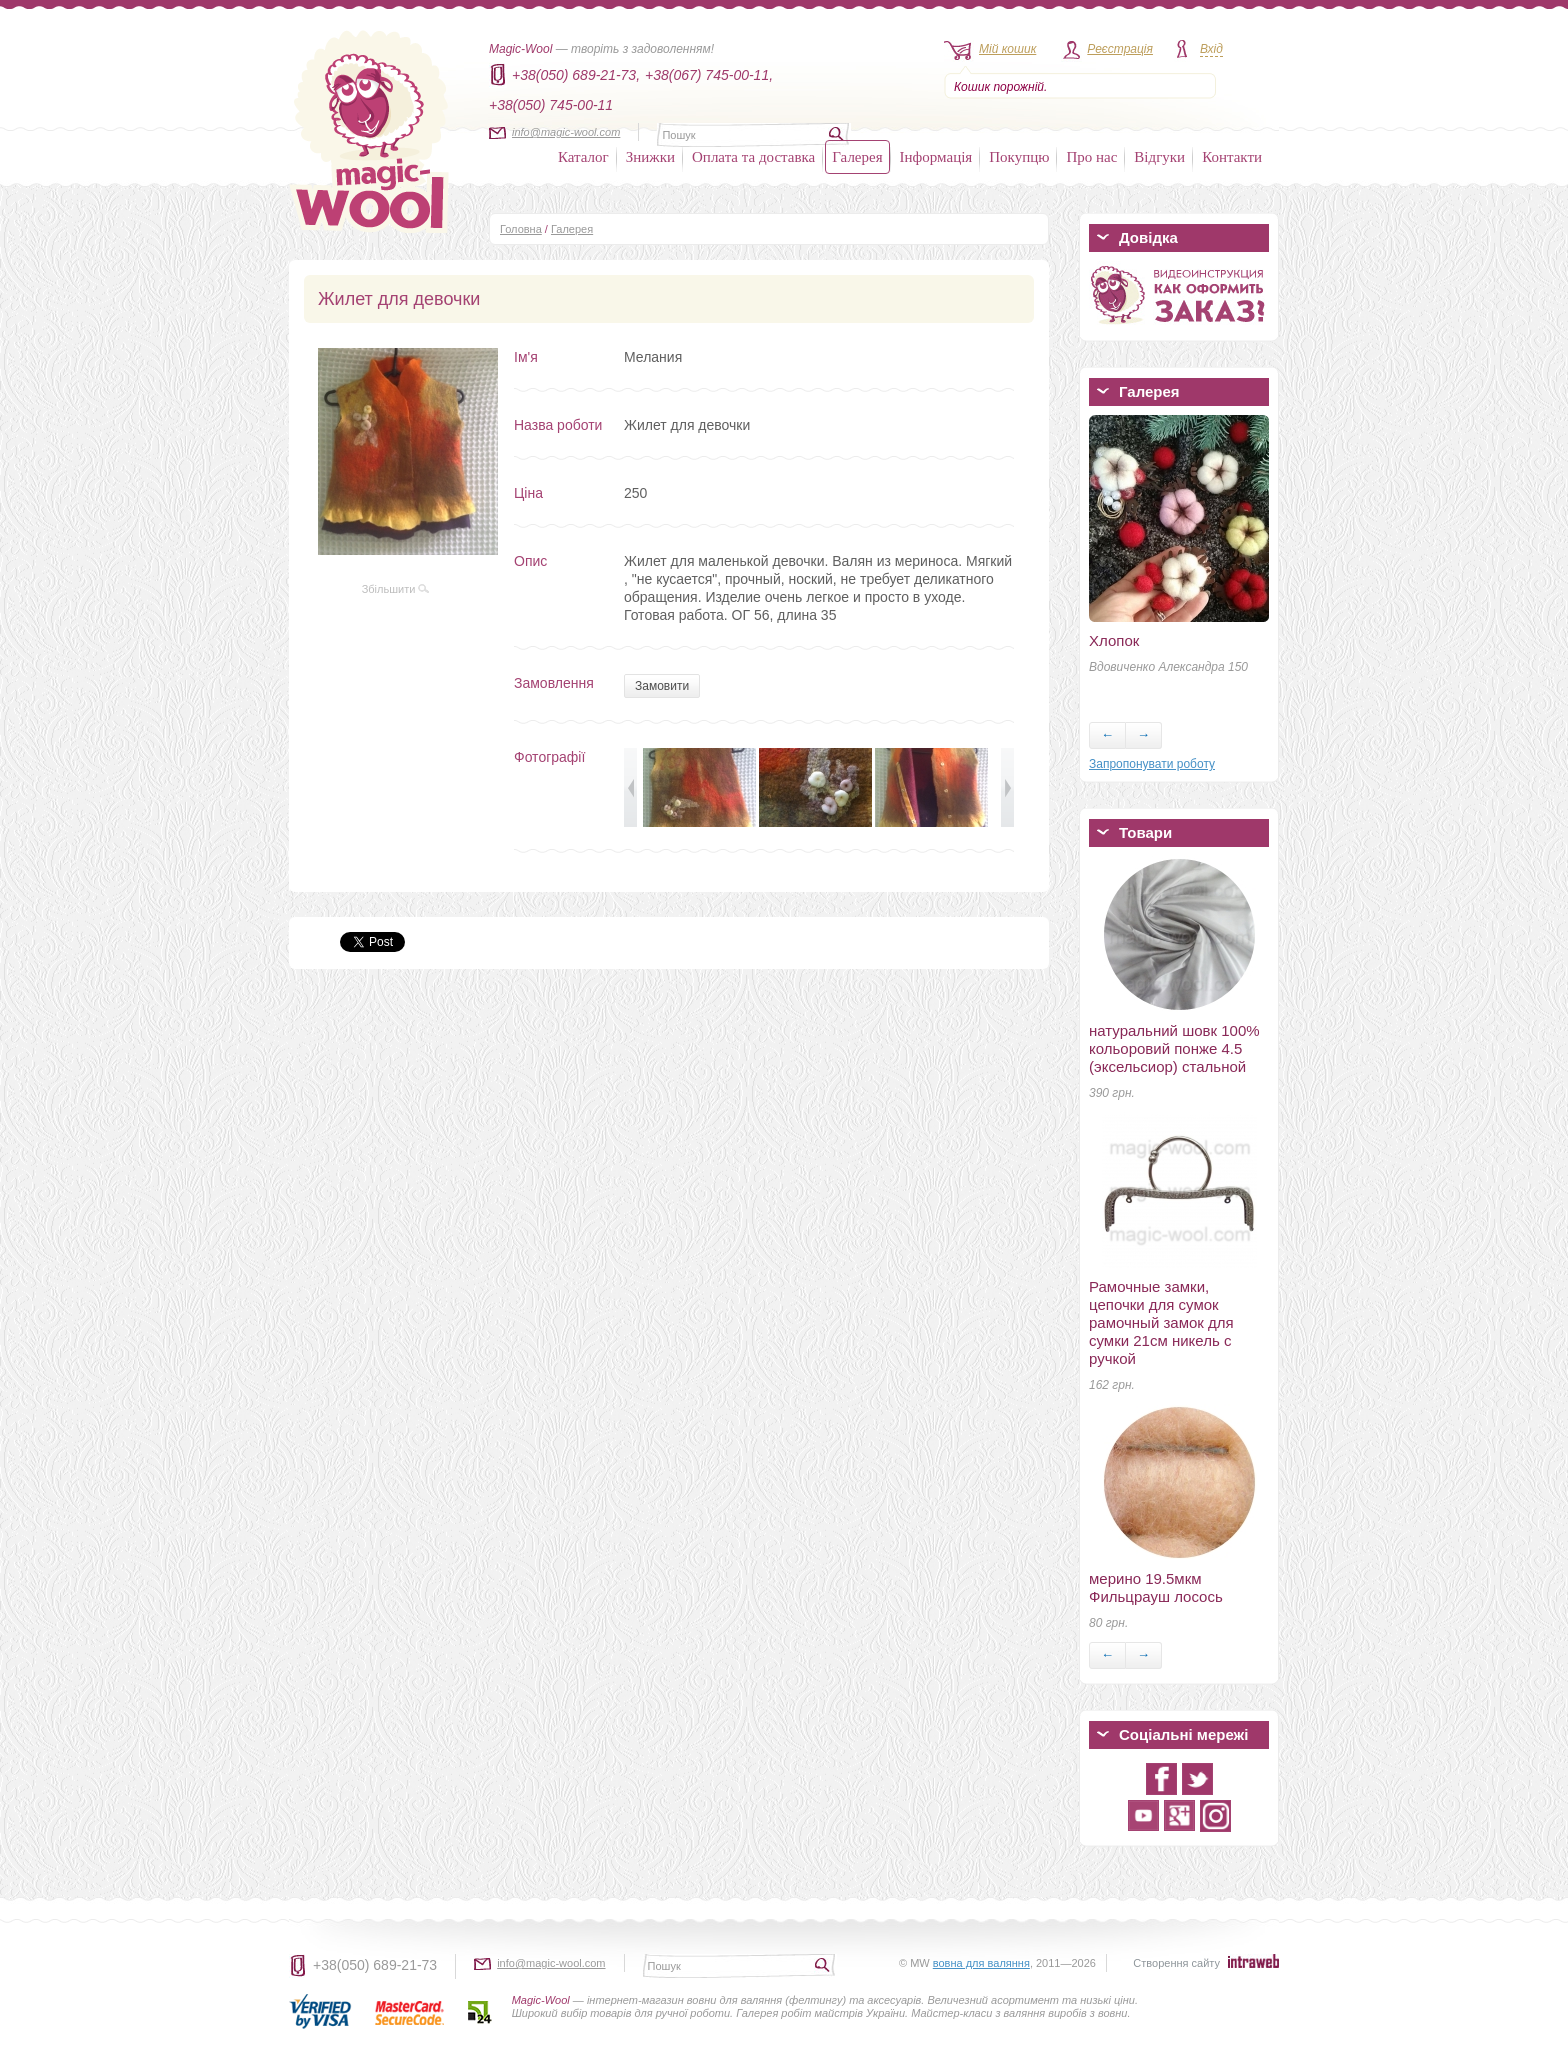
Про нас (1091, 157)
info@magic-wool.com (566, 132)
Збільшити (396, 589)
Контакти (1232, 157)
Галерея (857, 157)
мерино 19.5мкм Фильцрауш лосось (1156, 1587)
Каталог (583, 157)
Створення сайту (1176, 1963)
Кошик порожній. (1000, 87)
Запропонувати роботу (1152, 764)
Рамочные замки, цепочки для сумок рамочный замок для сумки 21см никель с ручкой (1161, 1322)
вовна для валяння (981, 1963)
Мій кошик (1007, 49)
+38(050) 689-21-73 (375, 1965)
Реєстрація (1120, 49)
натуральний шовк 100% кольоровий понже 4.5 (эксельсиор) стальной (1174, 1048)
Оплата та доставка (753, 157)
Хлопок (1114, 640)
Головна (521, 229)
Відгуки (1159, 157)
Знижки (650, 157)
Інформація (936, 157)
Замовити (662, 686)
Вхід (1211, 49)
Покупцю (1019, 157)
